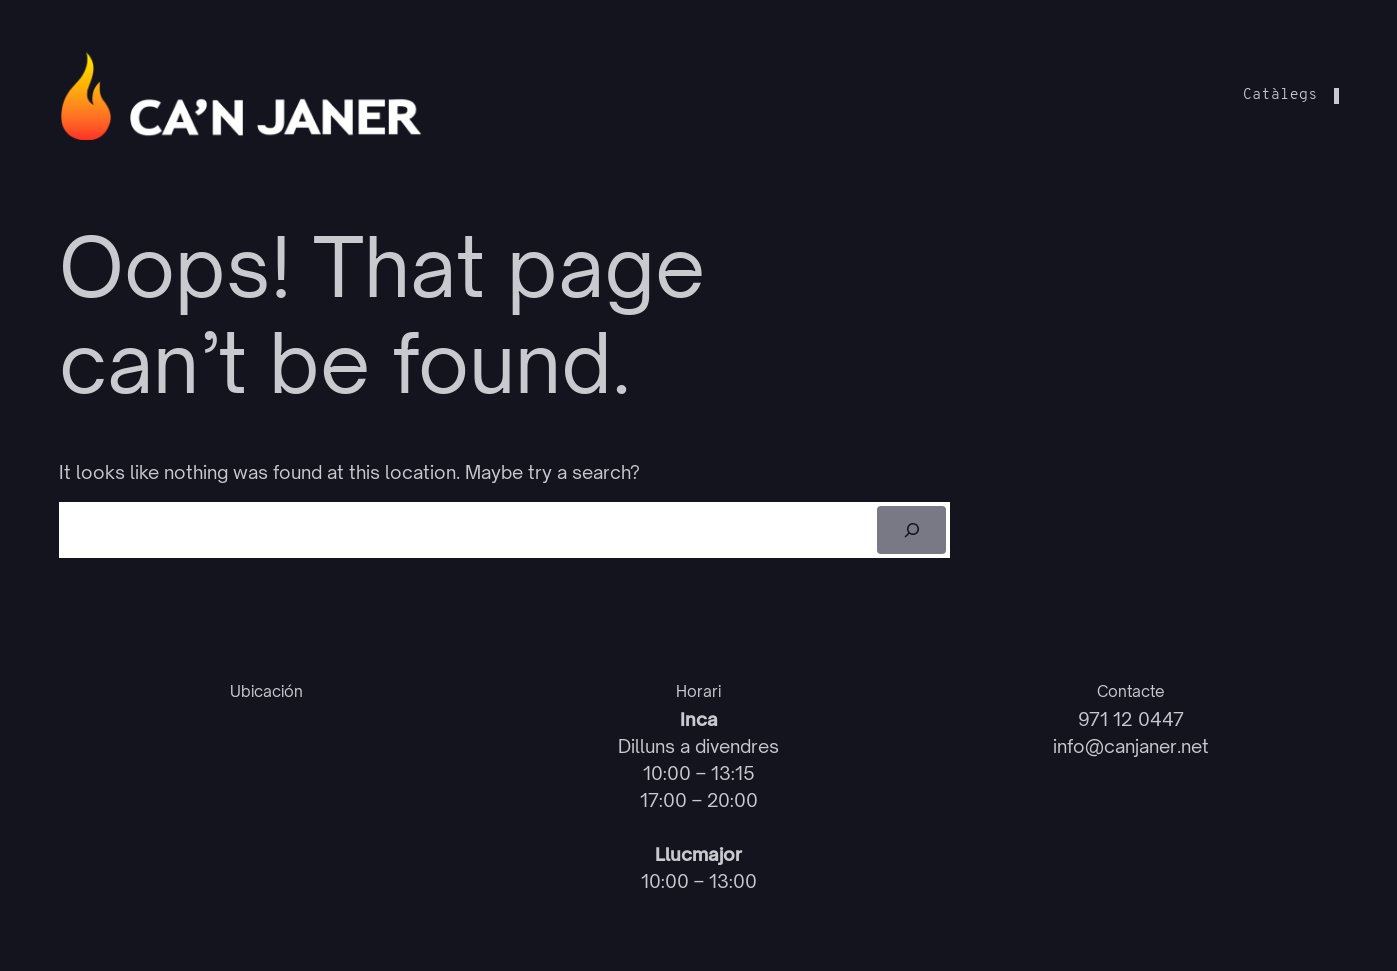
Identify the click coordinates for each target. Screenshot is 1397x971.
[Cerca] (911, 530)
